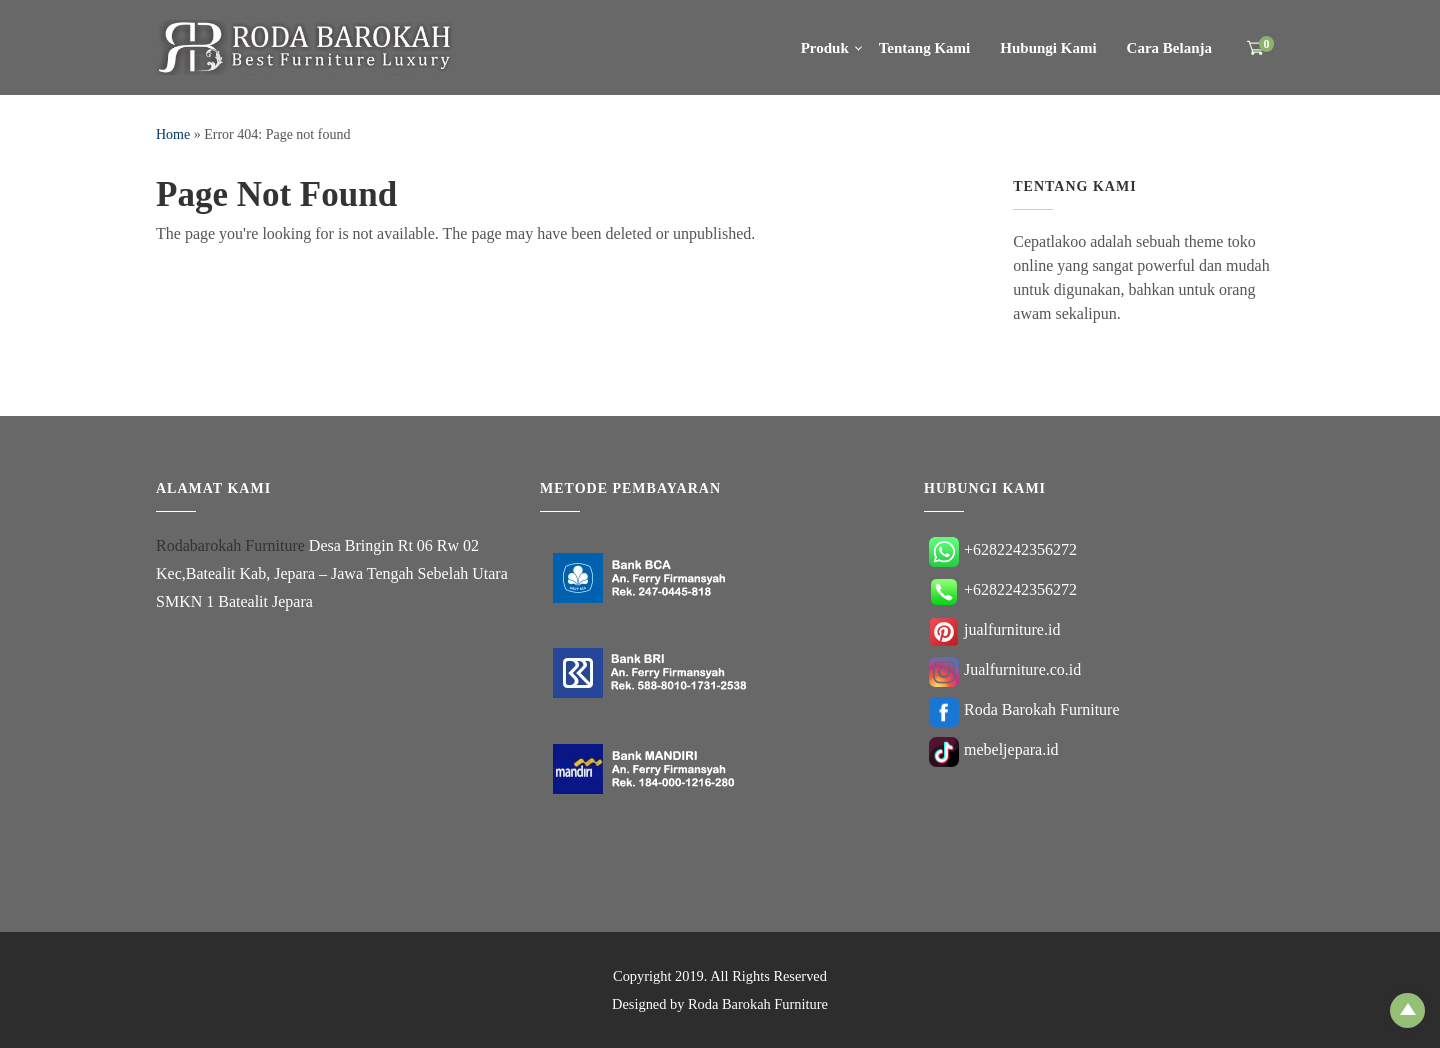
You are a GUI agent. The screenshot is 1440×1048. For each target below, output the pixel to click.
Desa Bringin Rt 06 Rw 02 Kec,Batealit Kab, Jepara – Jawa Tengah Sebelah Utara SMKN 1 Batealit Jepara (332, 573)
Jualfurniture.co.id (1005, 669)
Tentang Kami (925, 48)
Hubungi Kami (1048, 48)
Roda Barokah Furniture (1024, 709)
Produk (825, 48)
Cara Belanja (1169, 48)
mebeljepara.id (994, 749)
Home (173, 134)
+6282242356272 (1003, 549)
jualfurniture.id (994, 629)
